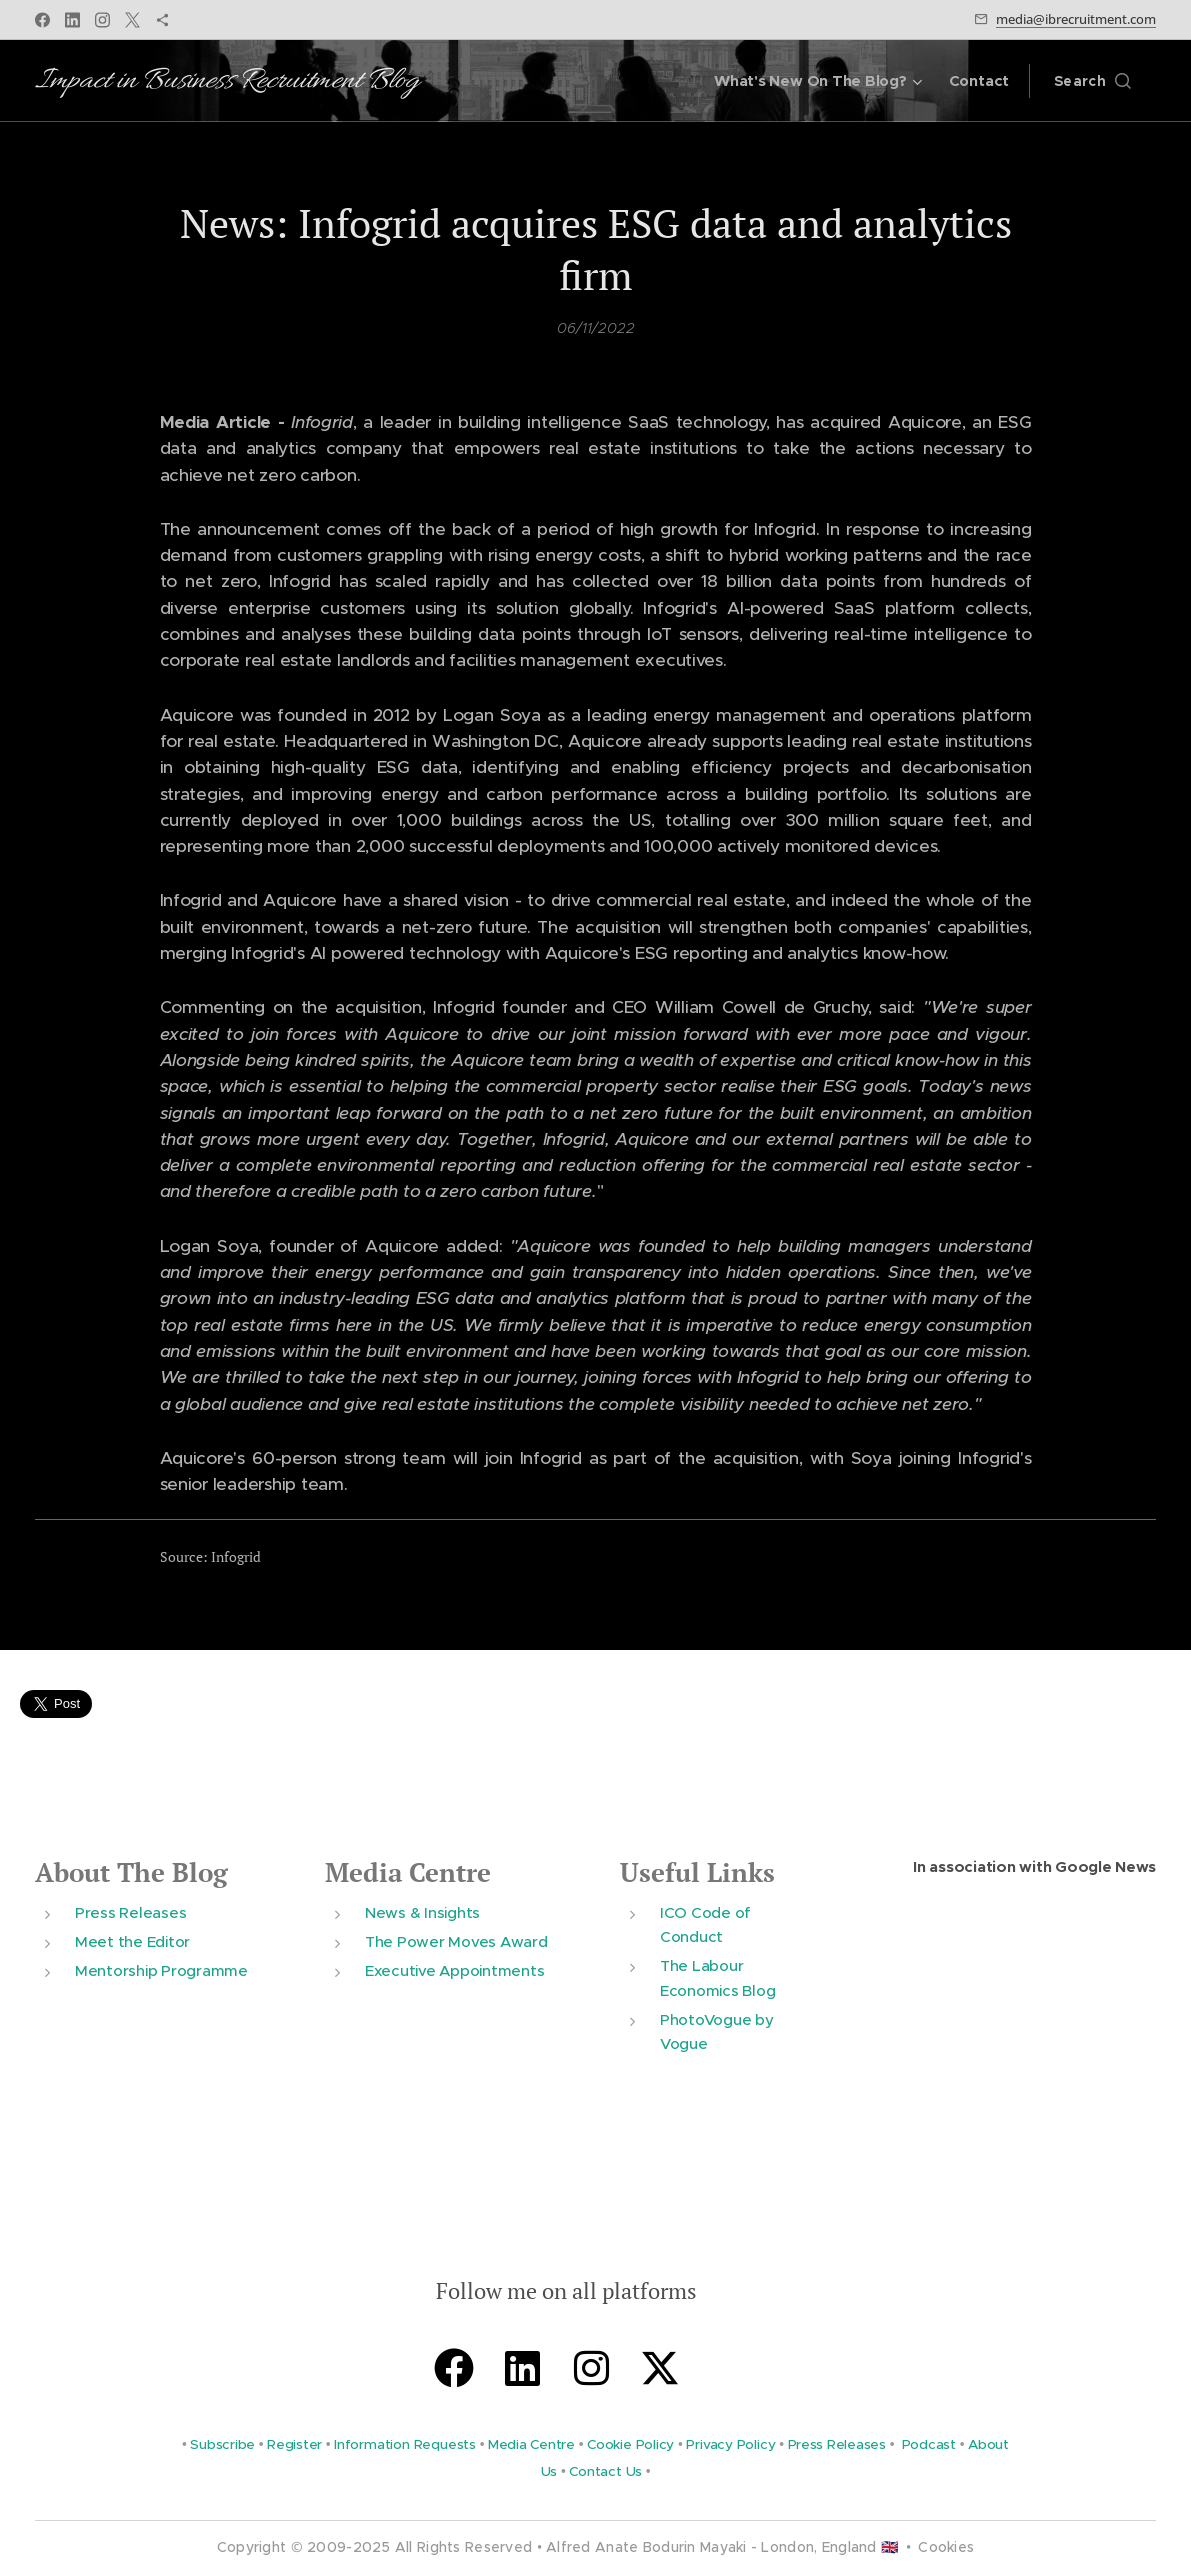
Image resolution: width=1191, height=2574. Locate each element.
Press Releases (130, 1911)
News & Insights (422, 1911)
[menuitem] (817, 81)
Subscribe (222, 2444)
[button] (1092, 81)
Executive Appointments (454, 1970)
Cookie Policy (630, 2444)
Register (294, 2444)
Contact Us (605, 2470)
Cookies (946, 2547)
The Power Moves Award (456, 1941)
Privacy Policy (730, 2444)
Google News (1105, 1866)
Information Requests (405, 2444)
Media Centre (408, 1872)
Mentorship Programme (161, 1970)
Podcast (929, 2444)
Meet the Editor (132, 1941)
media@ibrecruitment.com (1076, 19)
